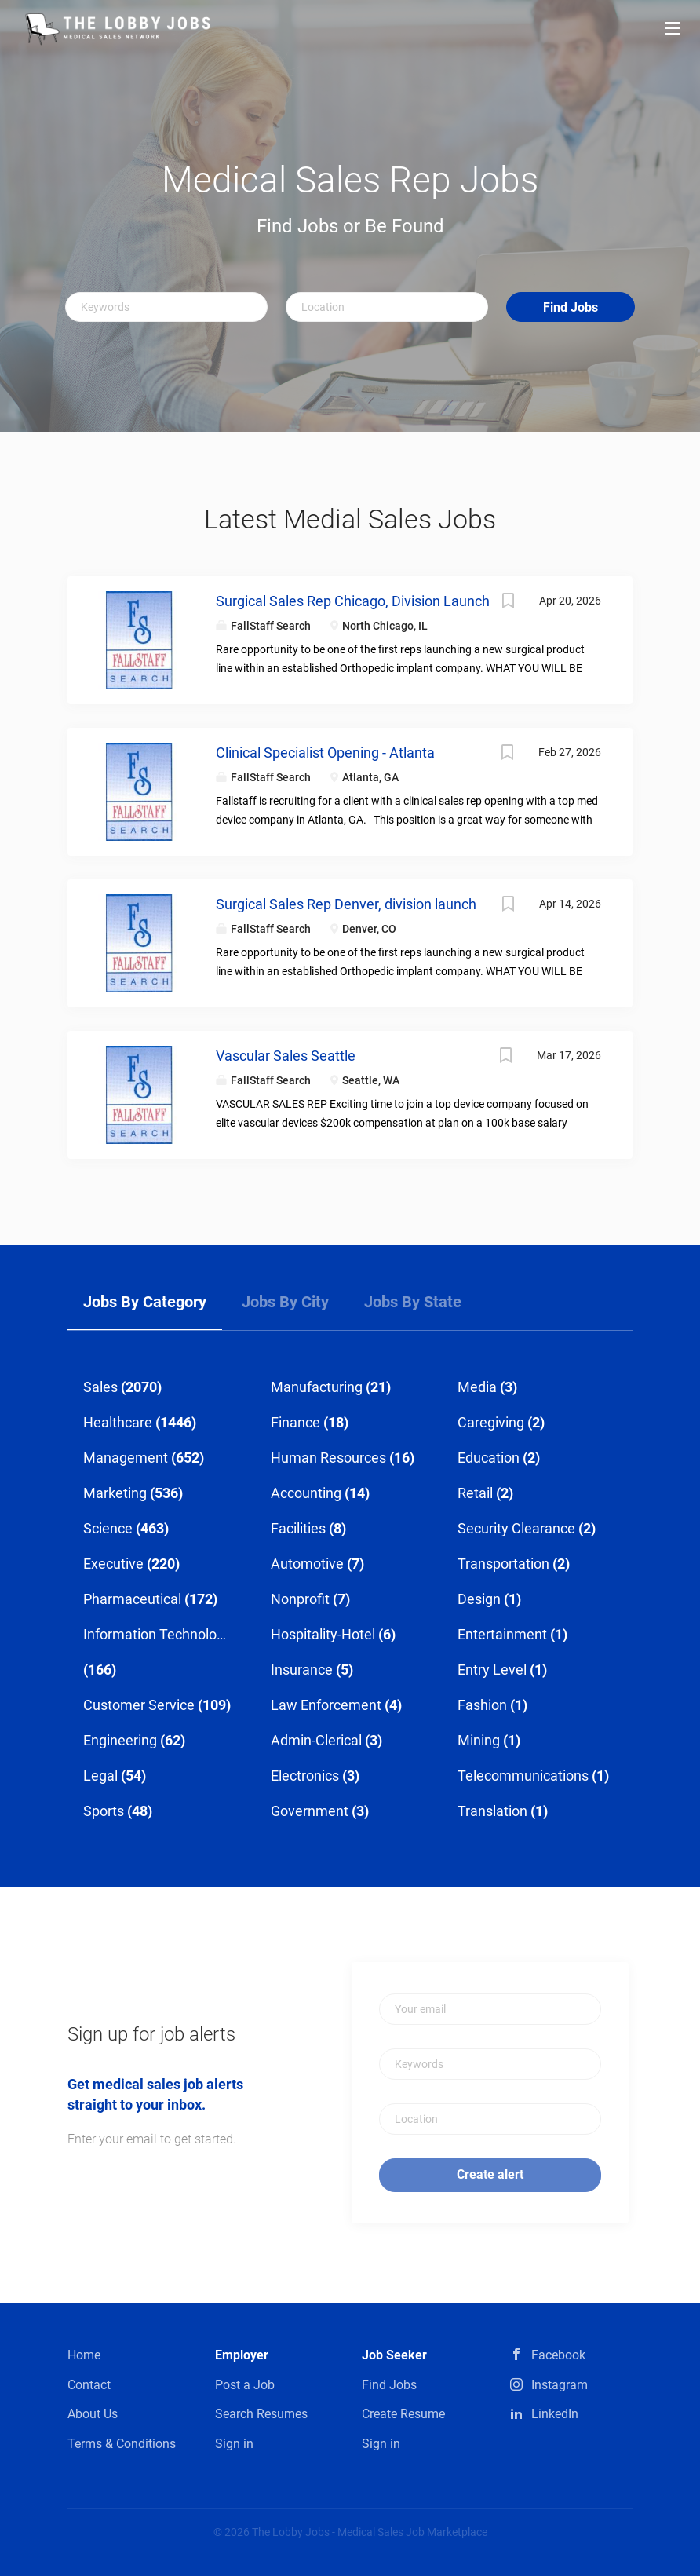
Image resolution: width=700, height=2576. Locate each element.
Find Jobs (570, 307)
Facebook (558, 2355)
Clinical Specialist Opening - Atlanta (325, 752)
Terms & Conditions (121, 2443)
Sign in (234, 2443)
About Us (92, 2413)
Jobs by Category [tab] (144, 1301)
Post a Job (245, 2384)
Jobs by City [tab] (285, 1301)
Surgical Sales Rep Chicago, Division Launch (353, 601)
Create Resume (403, 2413)
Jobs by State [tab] (412, 1301)
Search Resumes (261, 2413)
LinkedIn (554, 2413)
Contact (89, 2384)
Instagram (559, 2384)
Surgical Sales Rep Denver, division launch (346, 904)
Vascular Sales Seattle (285, 1055)
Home (83, 2355)
